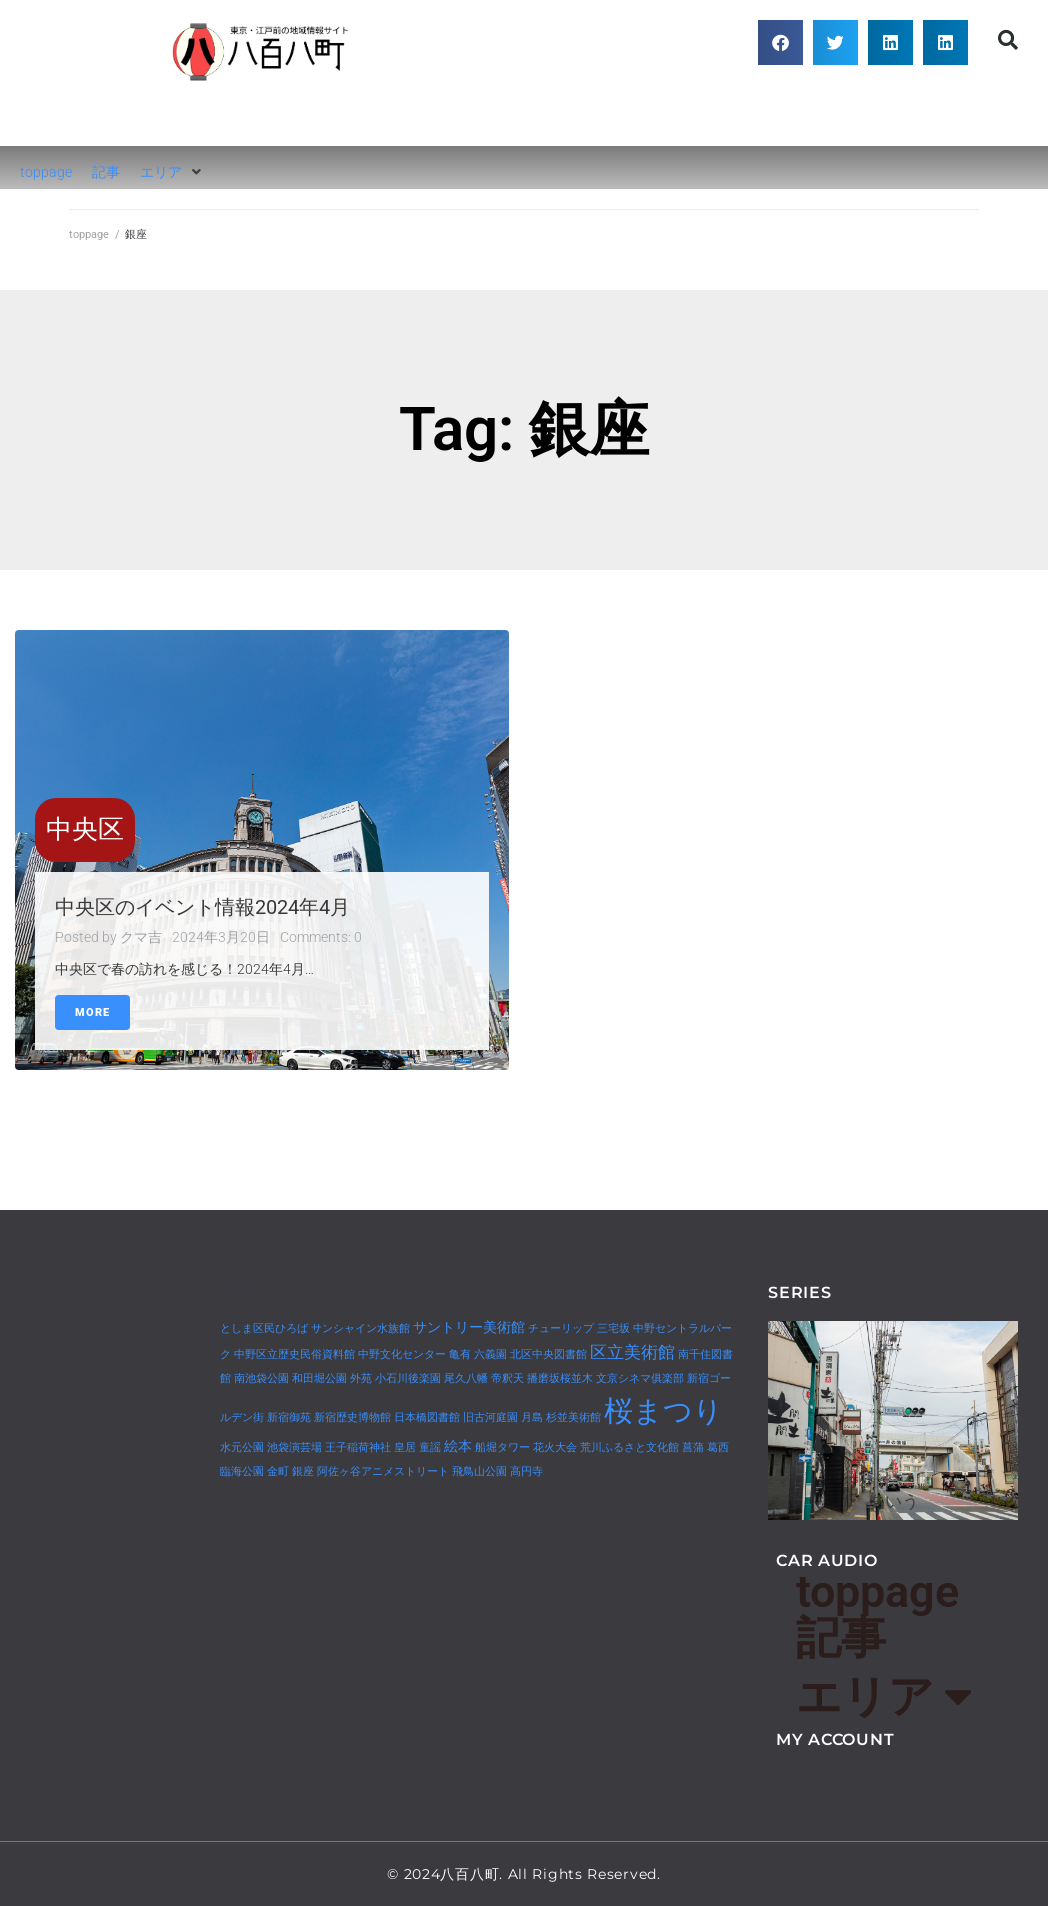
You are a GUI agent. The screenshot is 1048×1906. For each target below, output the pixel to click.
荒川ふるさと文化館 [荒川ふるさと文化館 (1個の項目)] (629, 1447)
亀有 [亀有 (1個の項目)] (460, 1354)
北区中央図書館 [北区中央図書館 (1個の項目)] (548, 1354)
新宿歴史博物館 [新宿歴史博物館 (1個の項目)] (352, 1417)
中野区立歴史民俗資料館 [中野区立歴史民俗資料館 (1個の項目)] (294, 1354)
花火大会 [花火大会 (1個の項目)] (555, 1447)
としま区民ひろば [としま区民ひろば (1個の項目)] (264, 1328)
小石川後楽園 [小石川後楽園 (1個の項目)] (408, 1378)
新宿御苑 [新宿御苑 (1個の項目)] (289, 1417)
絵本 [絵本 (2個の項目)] (458, 1446)
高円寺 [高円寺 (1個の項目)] (526, 1471)
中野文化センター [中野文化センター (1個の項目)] (402, 1354)
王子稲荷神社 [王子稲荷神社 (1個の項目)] (358, 1447)
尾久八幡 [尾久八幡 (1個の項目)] (466, 1378)
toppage (89, 234)
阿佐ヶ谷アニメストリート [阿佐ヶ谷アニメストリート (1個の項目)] (383, 1471)
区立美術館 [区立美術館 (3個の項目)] (632, 1352)
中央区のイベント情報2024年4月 (202, 907)
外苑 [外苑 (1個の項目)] (361, 1378)
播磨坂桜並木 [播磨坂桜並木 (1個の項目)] (560, 1378)
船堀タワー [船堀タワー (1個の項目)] (502, 1447)
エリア (884, 1696)
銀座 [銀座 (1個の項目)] (303, 1471)
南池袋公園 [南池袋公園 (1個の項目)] (261, 1378)
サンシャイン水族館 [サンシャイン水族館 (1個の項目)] (360, 1328)
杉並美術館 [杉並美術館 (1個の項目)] (573, 1417)
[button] (780, 42)
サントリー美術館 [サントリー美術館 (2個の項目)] (469, 1327)
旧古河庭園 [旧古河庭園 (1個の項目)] (490, 1417)
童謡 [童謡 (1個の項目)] (430, 1447)
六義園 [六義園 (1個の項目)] (490, 1354)
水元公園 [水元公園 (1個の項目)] (242, 1447)
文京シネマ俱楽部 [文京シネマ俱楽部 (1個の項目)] (640, 1378)
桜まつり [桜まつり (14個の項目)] (663, 1411)
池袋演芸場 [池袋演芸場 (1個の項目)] (294, 1447)
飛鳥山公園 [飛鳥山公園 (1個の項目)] (479, 1471)
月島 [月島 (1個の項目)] (532, 1417)
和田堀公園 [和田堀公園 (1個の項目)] (319, 1378)
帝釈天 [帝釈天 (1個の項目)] (507, 1378)
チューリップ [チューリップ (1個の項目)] (561, 1328)
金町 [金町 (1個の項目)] (278, 1471)
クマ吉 (141, 937)
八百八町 (262, 114)
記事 (841, 1638)
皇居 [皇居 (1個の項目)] (405, 1447)
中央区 (85, 829)
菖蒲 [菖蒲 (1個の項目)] (693, 1447)
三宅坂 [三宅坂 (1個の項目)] (613, 1328)
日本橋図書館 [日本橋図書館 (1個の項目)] (427, 1417)
